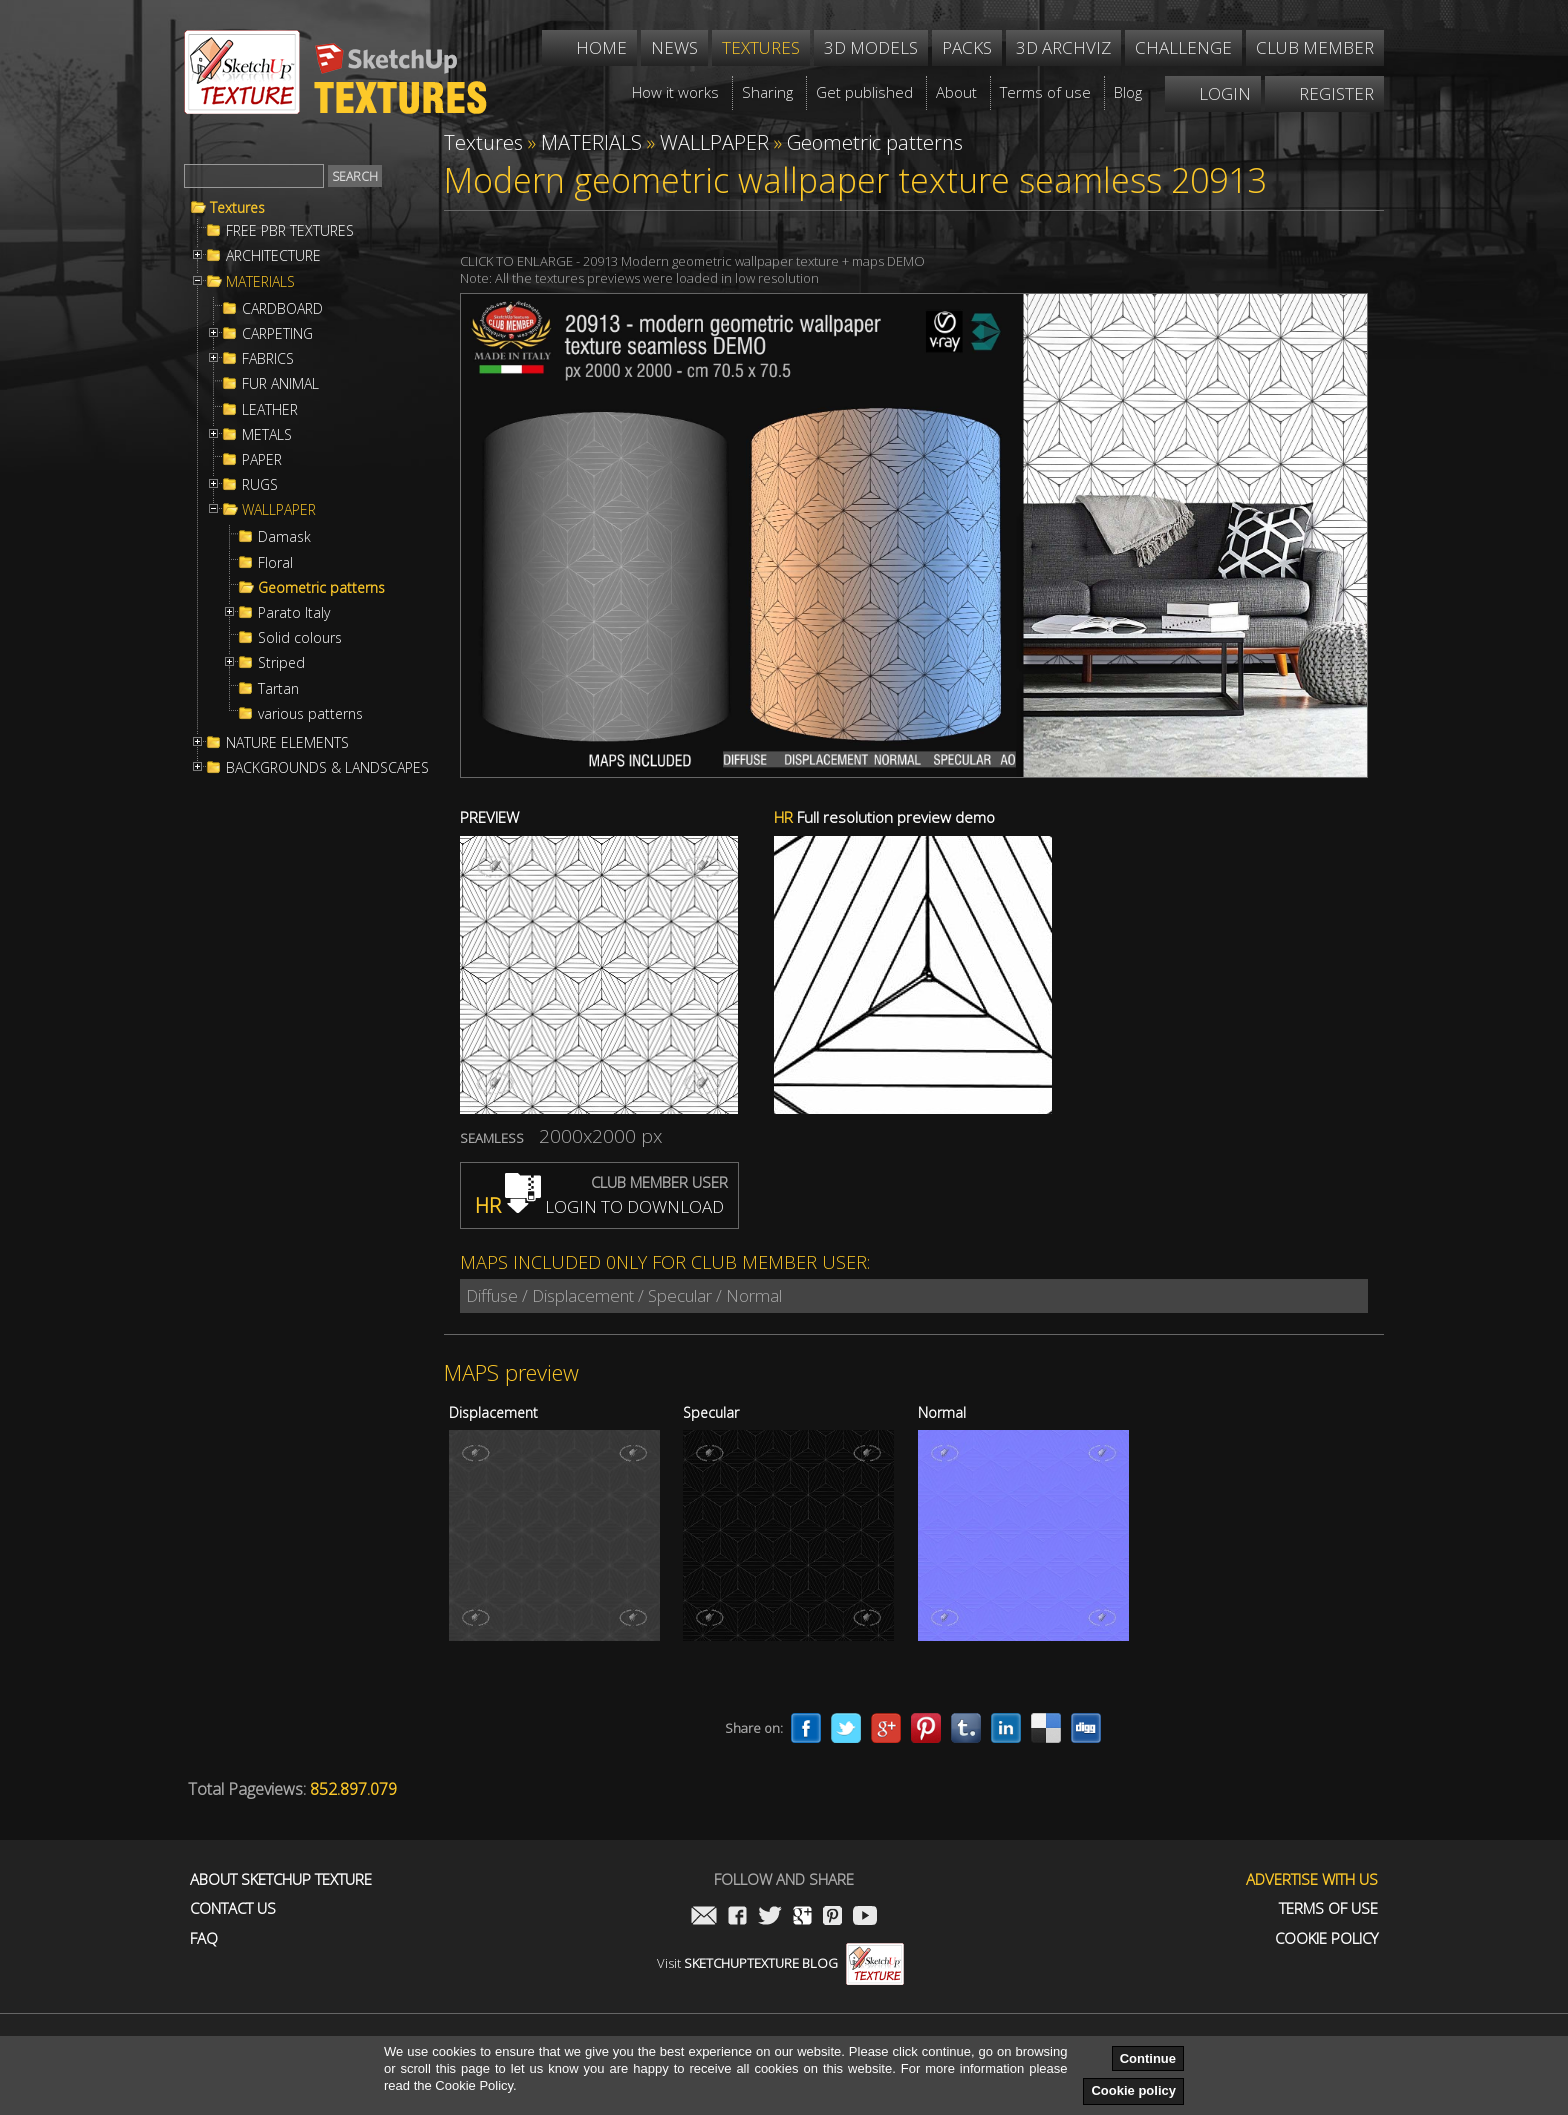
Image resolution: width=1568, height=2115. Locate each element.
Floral (275, 563)
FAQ (204, 1938)
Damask (284, 537)
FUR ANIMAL (280, 384)
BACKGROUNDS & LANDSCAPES (327, 768)
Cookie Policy (1326, 1938)
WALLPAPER (279, 510)
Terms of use (1328, 1908)
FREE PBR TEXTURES (290, 231)
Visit (780, 1963)
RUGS (260, 485)
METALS (267, 435)
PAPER (262, 460)
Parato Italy (294, 613)
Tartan (278, 689)
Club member (1315, 47)
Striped (281, 663)
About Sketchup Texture (281, 1879)
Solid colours (300, 638)
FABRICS (268, 359)
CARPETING (277, 334)
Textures (237, 208)
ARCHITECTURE (273, 256)
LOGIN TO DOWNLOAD (599, 1206)
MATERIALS (260, 282)
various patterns (310, 714)
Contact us (233, 1908)
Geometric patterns (321, 588)
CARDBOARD (282, 309)
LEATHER (270, 410)
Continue (1148, 2058)
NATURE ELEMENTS (287, 743)
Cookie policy (1133, 2090)
